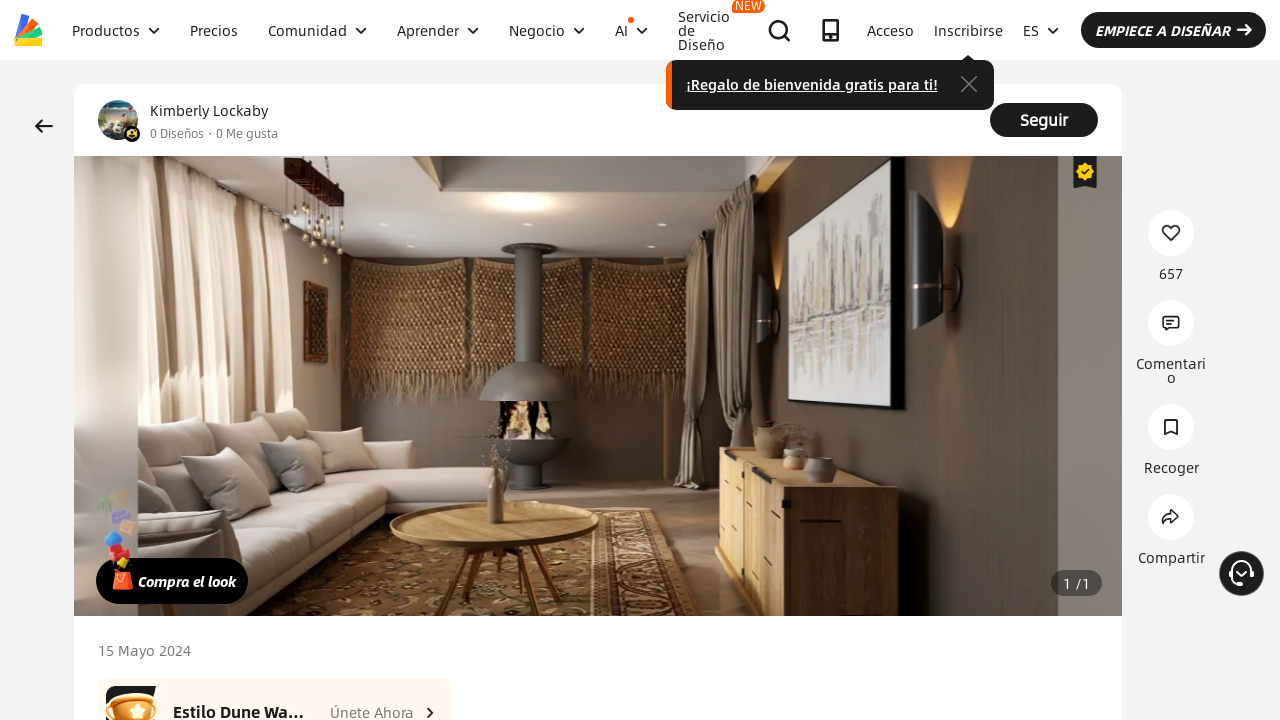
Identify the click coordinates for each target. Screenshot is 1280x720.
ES (1041, 30)
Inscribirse (968, 30)
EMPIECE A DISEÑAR (1173, 30)
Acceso (890, 30)
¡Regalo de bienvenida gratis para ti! (812, 84)
